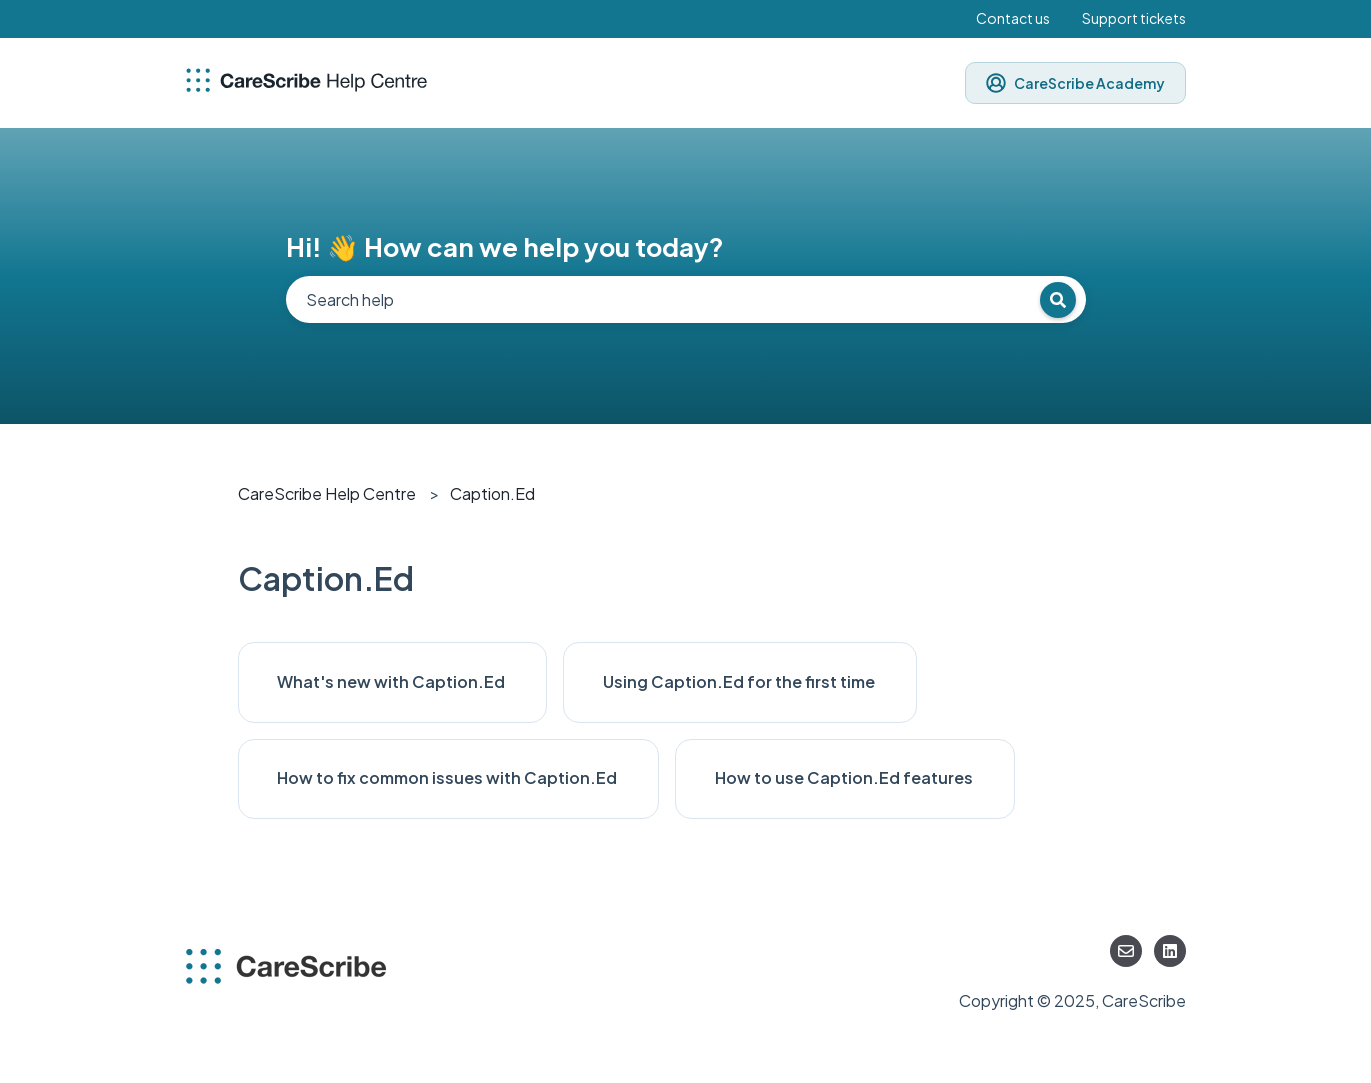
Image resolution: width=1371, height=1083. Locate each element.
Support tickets (1134, 18)
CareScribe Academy (1075, 83)
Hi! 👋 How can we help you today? (505, 246)
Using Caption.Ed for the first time (740, 681)
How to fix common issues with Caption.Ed (448, 777)
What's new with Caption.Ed (392, 681)
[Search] (1058, 300)
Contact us (1013, 18)
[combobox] (686, 299)
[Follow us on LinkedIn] (1170, 951)
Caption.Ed (492, 493)
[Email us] (1126, 951)
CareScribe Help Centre (327, 493)
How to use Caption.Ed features (845, 777)
